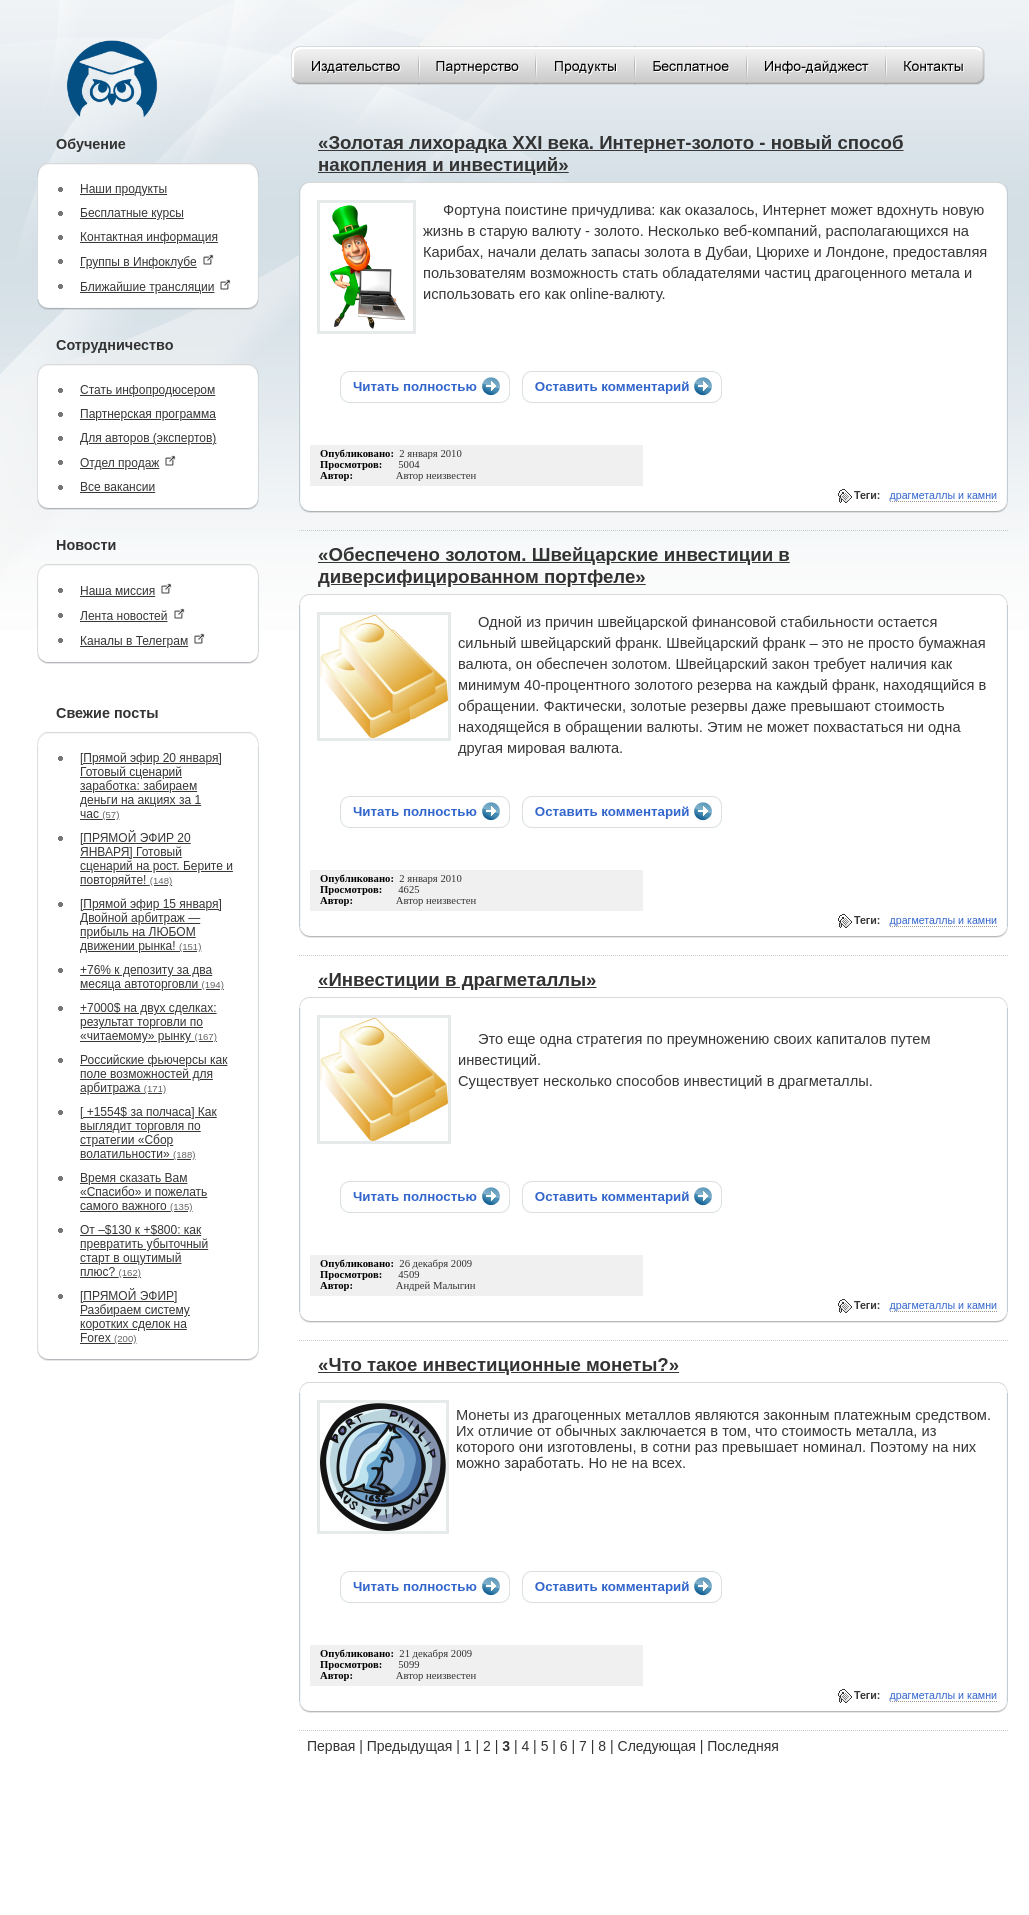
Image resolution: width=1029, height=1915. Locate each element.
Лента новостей (132, 615)
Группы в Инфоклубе (147, 261)
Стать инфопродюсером (147, 390)
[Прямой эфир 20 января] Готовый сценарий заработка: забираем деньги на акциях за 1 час (151, 786)
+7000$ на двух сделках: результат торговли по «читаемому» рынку (148, 1022)
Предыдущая (410, 1746)
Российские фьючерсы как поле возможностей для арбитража (153, 1074)
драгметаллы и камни (944, 495)
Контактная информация (149, 237)
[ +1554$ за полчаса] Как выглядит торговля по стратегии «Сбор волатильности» (148, 1133)
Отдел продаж (128, 462)
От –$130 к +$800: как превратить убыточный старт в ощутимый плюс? (144, 1251)
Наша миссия (126, 590)
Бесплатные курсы (132, 213)
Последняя (743, 1746)
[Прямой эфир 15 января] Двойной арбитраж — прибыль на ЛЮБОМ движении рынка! (151, 925)
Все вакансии (117, 487)
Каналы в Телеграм (142, 640)
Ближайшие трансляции (155, 286)
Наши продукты (123, 189)
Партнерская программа (148, 414)
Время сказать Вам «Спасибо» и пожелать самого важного (143, 1192)
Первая (331, 1746)
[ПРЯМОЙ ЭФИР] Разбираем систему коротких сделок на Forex (135, 1317)
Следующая (657, 1746)
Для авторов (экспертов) (148, 438)
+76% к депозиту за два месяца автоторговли (152, 977)
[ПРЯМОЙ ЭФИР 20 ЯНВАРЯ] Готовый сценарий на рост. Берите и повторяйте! (156, 859)
